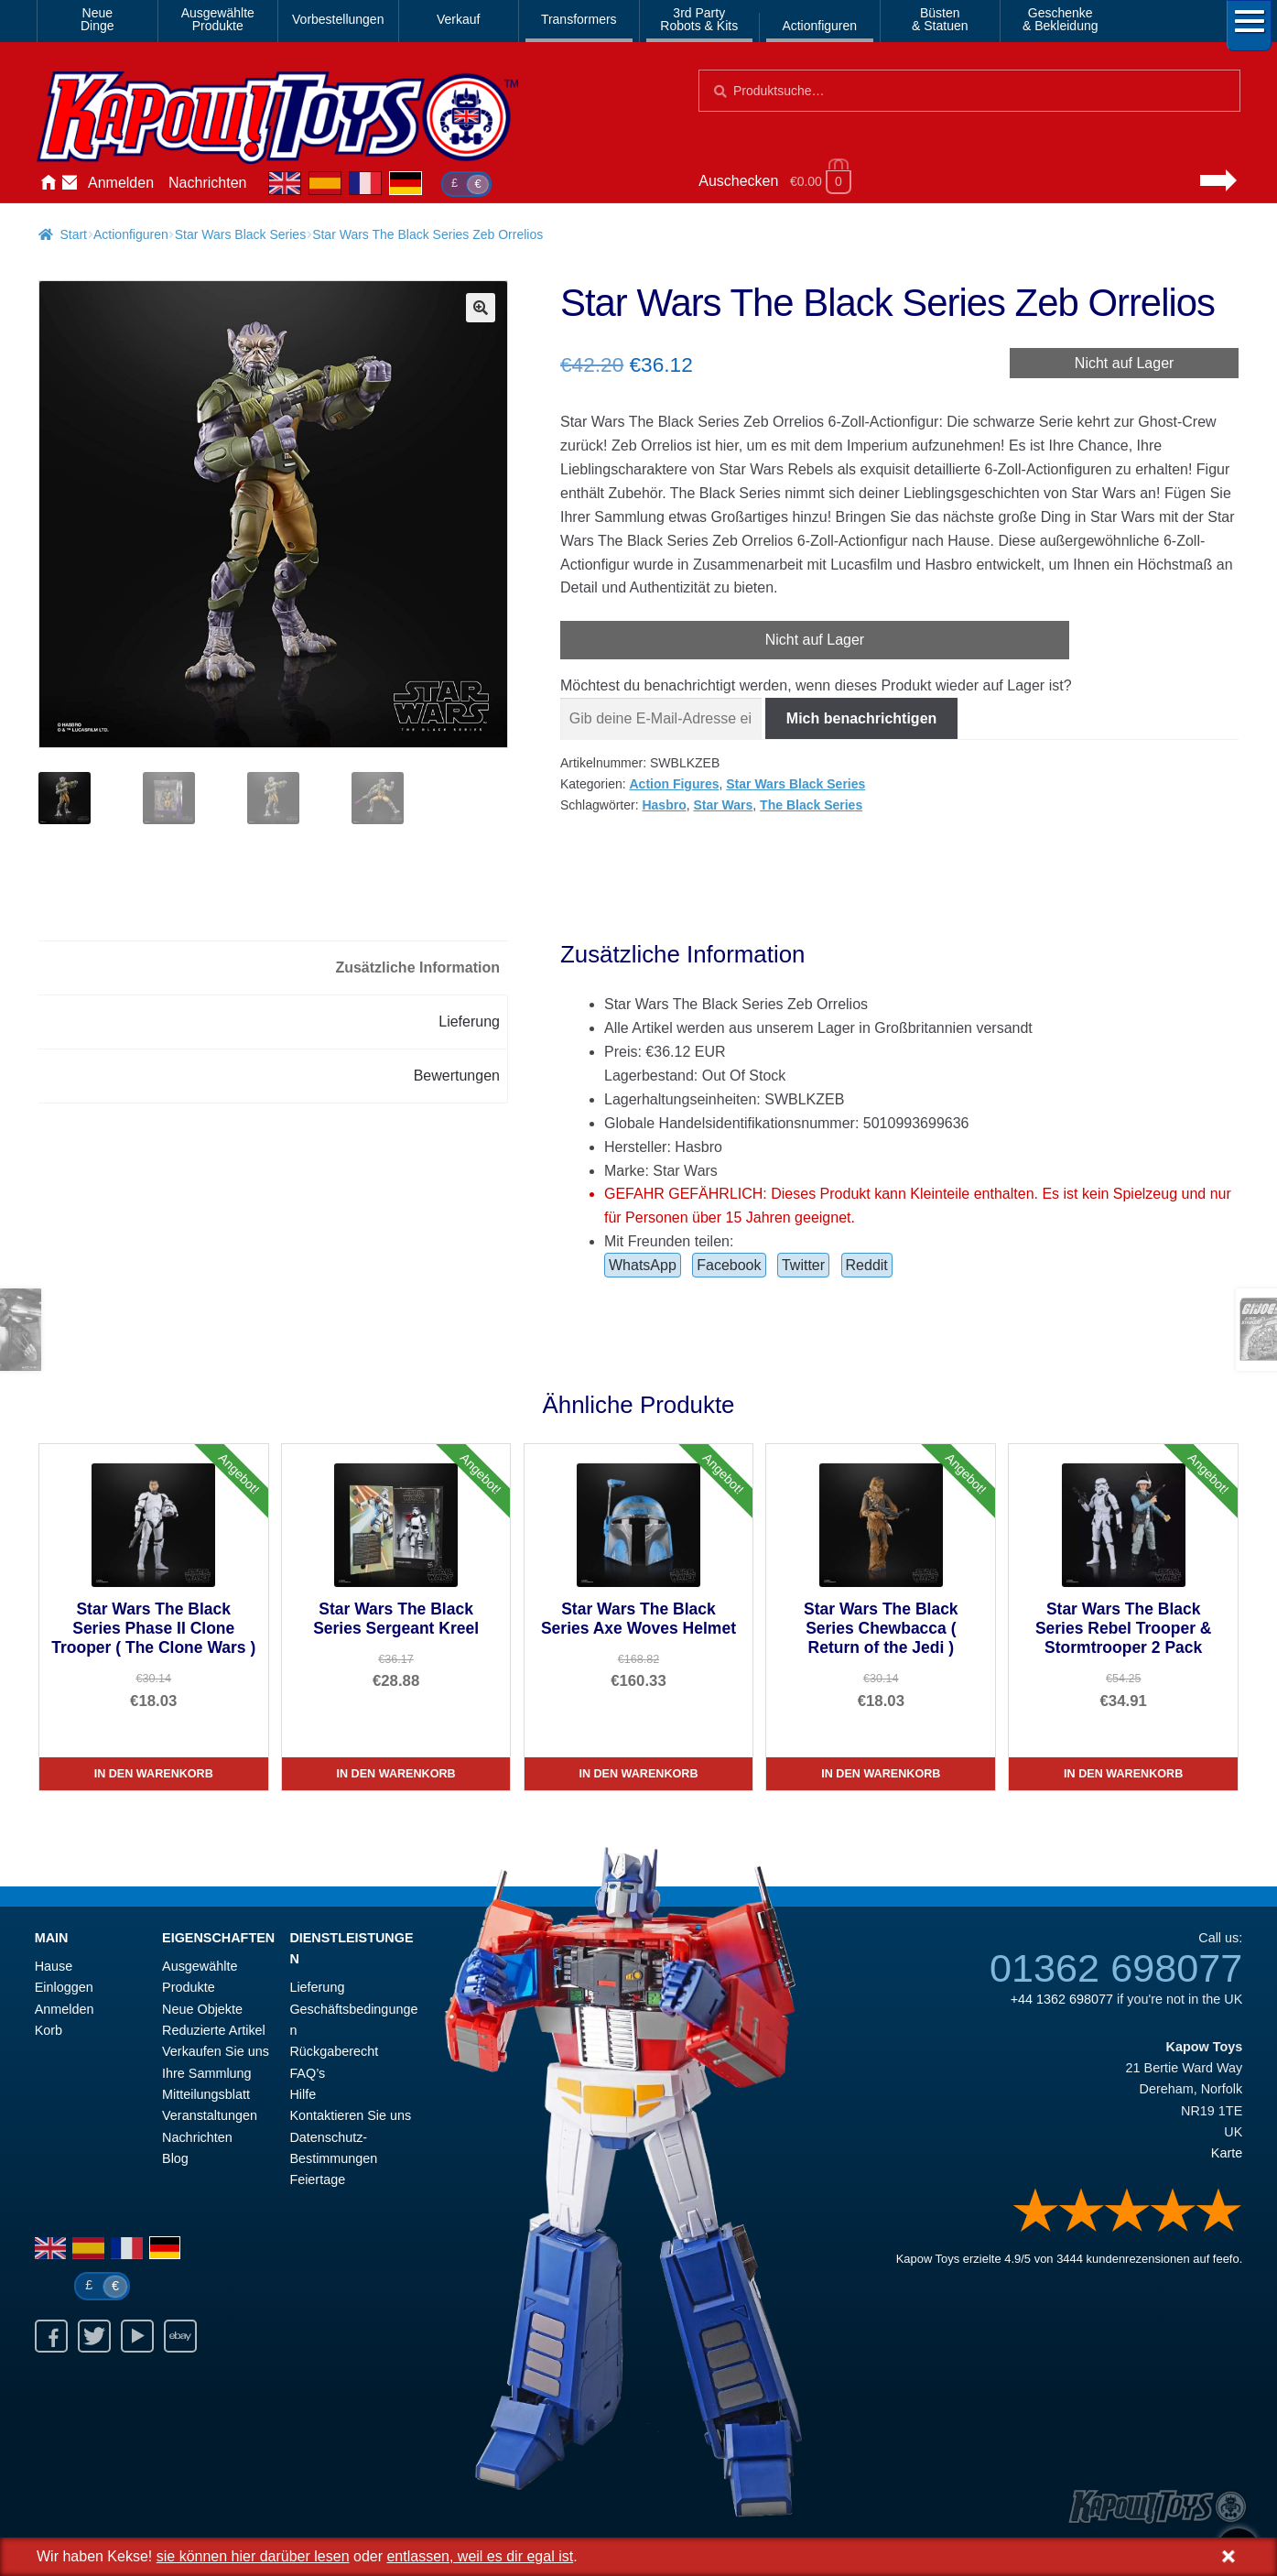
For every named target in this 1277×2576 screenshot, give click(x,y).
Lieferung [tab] (469, 1021)
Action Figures (674, 784)
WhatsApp (642, 1265)
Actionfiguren (819, 25)
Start (73, 234)
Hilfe (302, 2094)
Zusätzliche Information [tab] (417, 967)
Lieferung (316, 1987)
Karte (1226, 2153)
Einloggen (64, 1987)
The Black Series (811, 805)
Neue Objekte (202, 2009)
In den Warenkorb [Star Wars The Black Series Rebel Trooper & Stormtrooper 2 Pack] (1123, 1773)
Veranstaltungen (209, 2115)
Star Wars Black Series (240, 234)
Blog (175, 2158)
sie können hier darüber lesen (253, 2556)
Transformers (579, 19)
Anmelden (121, 182)
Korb (48, 2030)
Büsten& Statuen (940, 19)
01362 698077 (1116, 1968)
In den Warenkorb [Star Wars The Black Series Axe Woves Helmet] (638, 1773)
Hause (48, 183)
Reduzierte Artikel (213, 2030)
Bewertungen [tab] (457, 1075)
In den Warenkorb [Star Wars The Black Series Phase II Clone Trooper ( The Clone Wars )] (153, 1773)
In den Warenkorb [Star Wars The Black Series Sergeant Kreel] (396, 1773)
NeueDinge (97, 19)
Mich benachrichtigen (861, 718)
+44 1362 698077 (1062, 1999)
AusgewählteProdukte (217, 19)
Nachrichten (207, 182)
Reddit (867, 1265)
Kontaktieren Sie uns (70, 183)
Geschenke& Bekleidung (1060, 19)
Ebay (180, 2336)
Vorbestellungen (338, 19)
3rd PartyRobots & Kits (699, 19)
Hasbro (664, 805)
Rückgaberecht (333, 2051)
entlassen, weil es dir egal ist (479, 2556)
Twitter (803, 1265)
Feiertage (317, 2179)
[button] (480, 307)
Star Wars (722, 805)
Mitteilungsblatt (206, 2094)
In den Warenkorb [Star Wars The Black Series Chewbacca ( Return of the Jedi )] (880, 1773)
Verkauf (458, 19)
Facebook (729, 1265)
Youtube (137, 2336)
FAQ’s (307, 2073)
